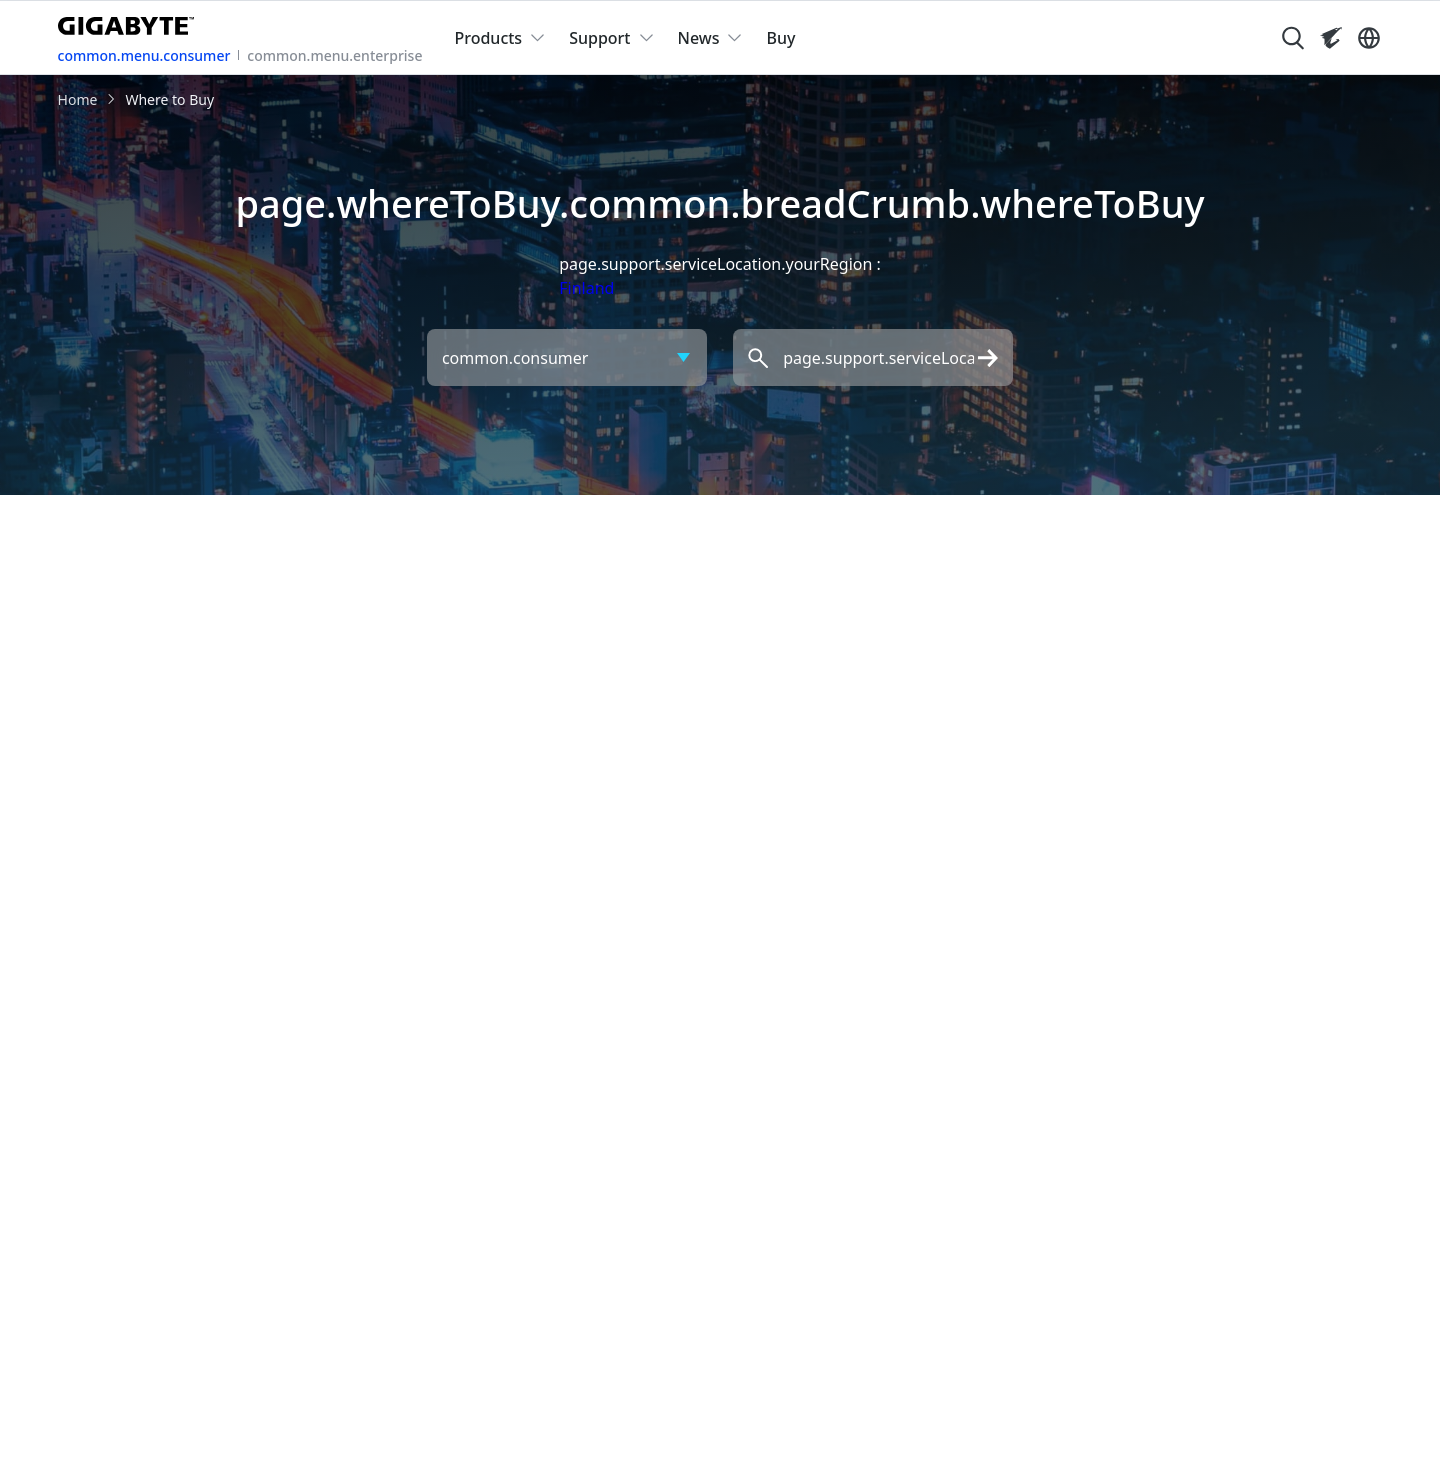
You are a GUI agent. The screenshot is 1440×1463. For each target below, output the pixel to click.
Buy (780, 38)
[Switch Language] (1369, 38)
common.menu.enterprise (334, 55)
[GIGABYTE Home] (130, 22)
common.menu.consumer (144, 55)
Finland (586, 288)
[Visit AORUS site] (1331, 38)
